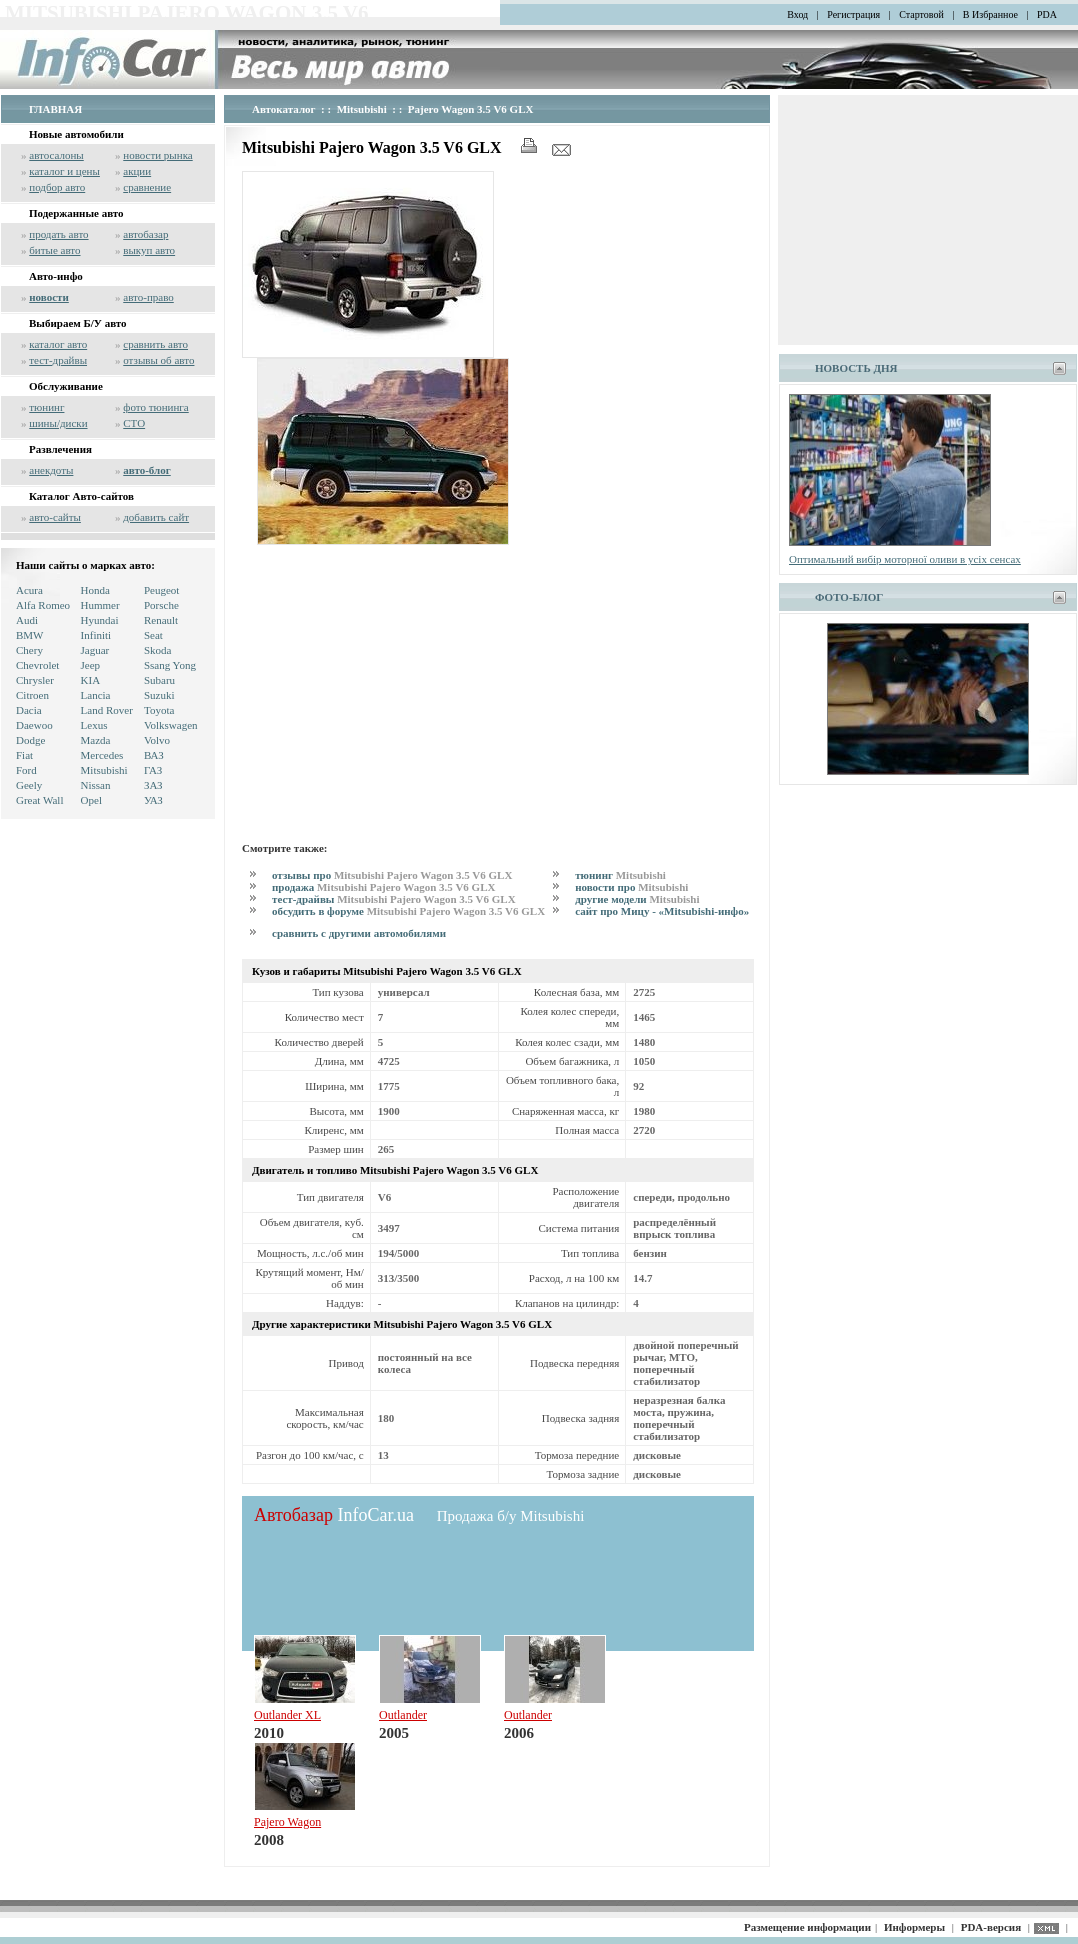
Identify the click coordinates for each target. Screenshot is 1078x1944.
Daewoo (34, 725)
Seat (153, 635)
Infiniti (96, 635)
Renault (161, 620)
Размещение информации (807, 1927)
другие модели (637, 899)
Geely (29, 785)
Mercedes (102, 755)
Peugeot (161, 590)
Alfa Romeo (43, 605)
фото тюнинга (155, 407)
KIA (91, 680)
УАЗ (153, 800)
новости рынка (157, 155)
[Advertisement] (498, 690)
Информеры (914, 1927)
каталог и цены (64, 171)
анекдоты (51, 470)
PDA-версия (991, 1927)
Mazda (96, 740)
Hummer (100, 605)
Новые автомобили (76, 134)
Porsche (161, 605)
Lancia (96, 695)
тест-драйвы (58, 360)
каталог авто (58, 344)
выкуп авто (149, 250)
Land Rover (107, 710)
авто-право (148, 297)
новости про (631, 887)
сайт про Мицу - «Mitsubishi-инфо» (662, 911)
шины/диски (58, 423)
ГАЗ (153, 770)
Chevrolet (37, 665)
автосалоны (56, 155)
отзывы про (392, 875)
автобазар (145, 234)
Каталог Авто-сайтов (81, 496)
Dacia (29, 710)
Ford (26, 770)
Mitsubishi (104, 770)
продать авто (58, 234)
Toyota (159, 710)
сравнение (147, 187)
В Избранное (990, 14)
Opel (91, 800)
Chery (29, 650)
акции (137, 171)
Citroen (32, 695)
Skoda (158, 650)
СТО (134, 423)
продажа (383, 887)
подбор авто (57, 187)
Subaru (159, 680)
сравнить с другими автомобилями (359, 933)
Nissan (96, 785)
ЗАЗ (153, 785)
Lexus (94, 725)
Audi (27, 620)
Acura (29, 590)
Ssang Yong (170, 665)
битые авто (54, 250)
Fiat (24, 755)
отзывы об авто (158, 360)
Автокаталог (284, 109)
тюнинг (46, 407)
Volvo (157, 740)
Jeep (91, 665)
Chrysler (35, 680)
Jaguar (95, 650)
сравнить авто (155, 344)
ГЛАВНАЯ (55, 109)
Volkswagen (171, 725)
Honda (95, 590)
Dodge (30, 740)
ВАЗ (154, 755)
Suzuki (159, 695)
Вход (797, 14)
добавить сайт (156, 517)
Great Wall (39, 800)
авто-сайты (55, 517)
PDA (1047, 14)
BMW (30, 635)
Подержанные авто (76, 213)
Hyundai (100, 620)
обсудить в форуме (408, 911)
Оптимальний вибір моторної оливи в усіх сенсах (905, 559)
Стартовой (921, 14)
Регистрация (853, 14)
